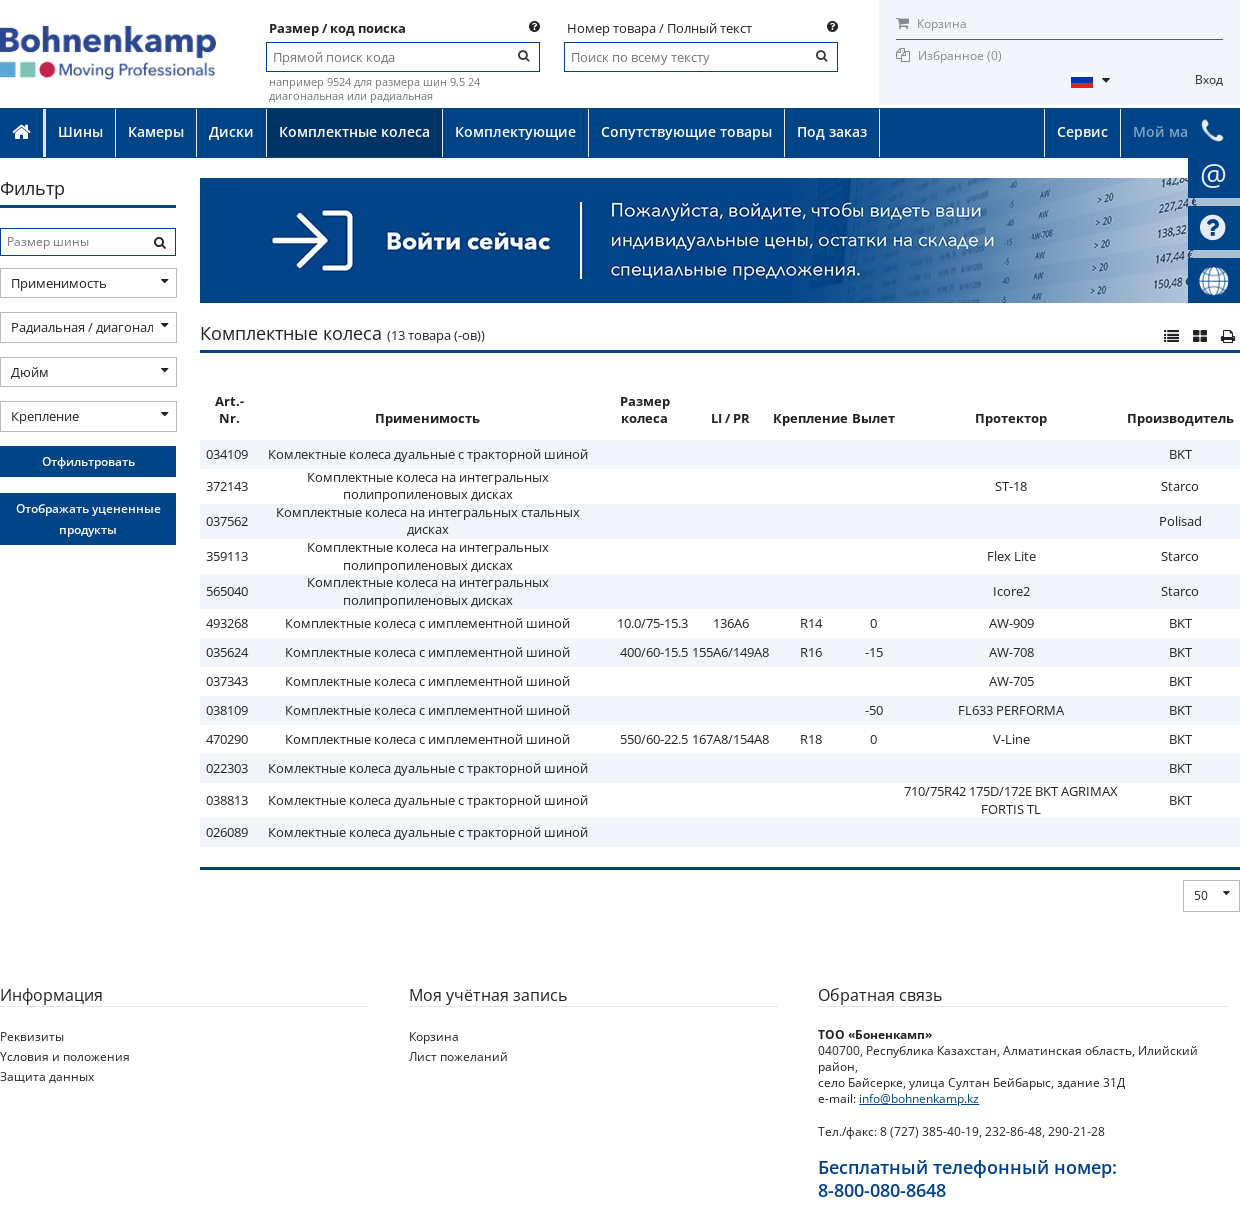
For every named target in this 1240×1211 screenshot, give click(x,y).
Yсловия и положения (65, 1056)
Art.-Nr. (229, 410)
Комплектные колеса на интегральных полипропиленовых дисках (428, 486)
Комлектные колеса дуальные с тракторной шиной (428, 454)
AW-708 (1011, 652)
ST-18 (1011, 486)
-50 (874, 710)
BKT (1180, 454)
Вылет (873, 418)
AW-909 (1011, 623)
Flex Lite (1011, 556)
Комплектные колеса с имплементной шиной (427, 623)
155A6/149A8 (730, 652)
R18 (811, 739)
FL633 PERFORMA (1011, 710)
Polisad (1180, 521)
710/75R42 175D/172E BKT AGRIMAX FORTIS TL (1011, 800)
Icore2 (1011, 591)
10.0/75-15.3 (652, 623)
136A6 (731, 623)
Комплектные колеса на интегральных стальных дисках (428, 521)
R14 (811, 623)
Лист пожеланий (458, 1056)
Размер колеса (645, 410)
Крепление (810, 418)
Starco (1180, 486)
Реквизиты (32, 1036)
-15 (874, 652)
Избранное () (960, 55)
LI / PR (730, 418)
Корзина (931, 23)
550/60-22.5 (654, 739)
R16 (811, 652)
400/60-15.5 (654, 652)
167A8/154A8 (730, 739)
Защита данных (47, 1076)
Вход (1209, 79)
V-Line (1011, 739)
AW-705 (1011, 681)
